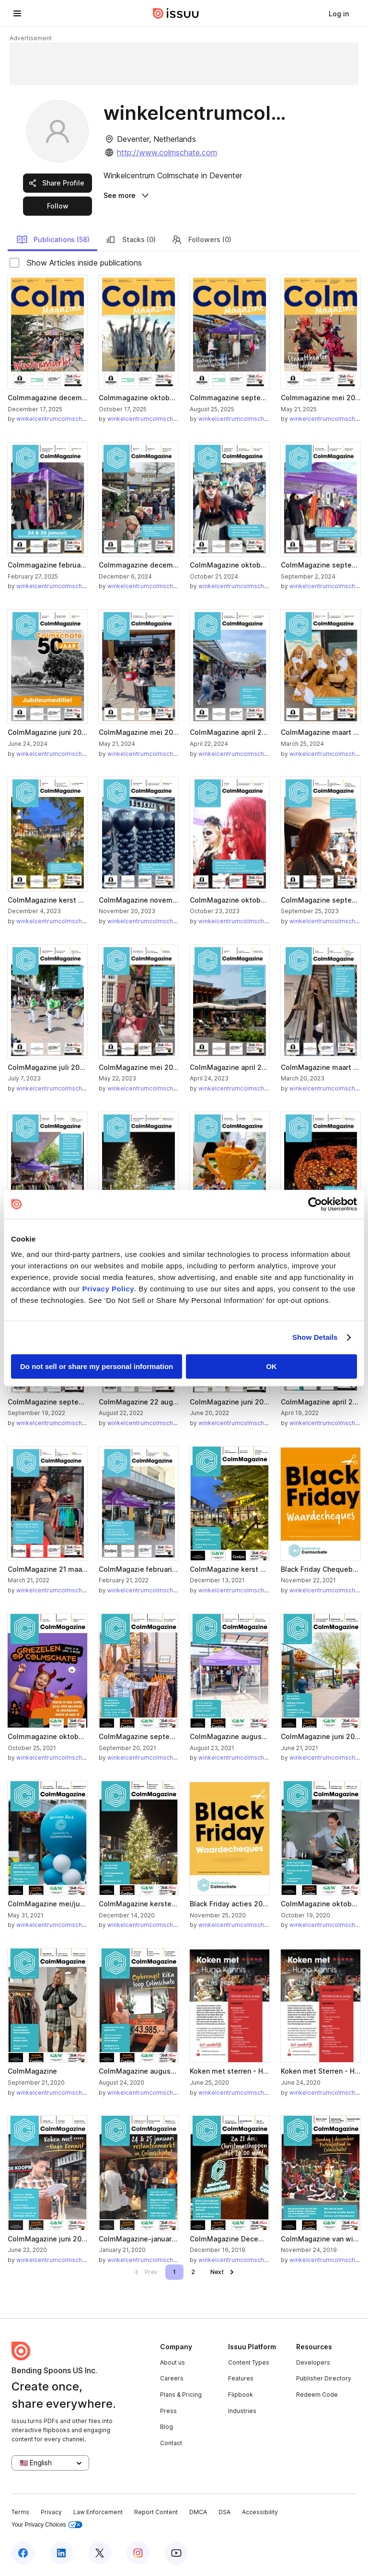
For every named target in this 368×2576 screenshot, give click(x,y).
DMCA (198, 2512)
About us (172, 2362)
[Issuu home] (176, 13)
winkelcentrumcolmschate (53, 418)
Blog (166, 2426)
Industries (242, 2410)
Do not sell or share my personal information (96, 1366)
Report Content (156, 2512)
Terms (20, 2512)
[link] (338, 13)
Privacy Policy (108, 1289)
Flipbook (240, 2394)
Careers (172, 2378)
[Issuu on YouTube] (176, 2552)
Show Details (315, 1337)
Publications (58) (53, 239)
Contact (171, 2443)
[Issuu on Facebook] (23, 2552)
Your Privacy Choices (47, 2525)
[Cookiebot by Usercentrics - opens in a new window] (315, 1204)
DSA (224, 2512)
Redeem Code (317, 2394)
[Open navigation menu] (17, 13)
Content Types (248, 2362)
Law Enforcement (98, 2512)
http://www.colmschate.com (167, 152)
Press (168, 2410)
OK (271, 1366)
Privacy (51, 2512)
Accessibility (260, 2512)
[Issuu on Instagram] (138, 2552)
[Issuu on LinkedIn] (61, 2552)
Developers (313, 2362)
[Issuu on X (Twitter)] (99, 2552)
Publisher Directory (323, 2378)
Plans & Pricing (181, 2394)
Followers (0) (201, 239)
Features (240, 2378)
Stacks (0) (130, 239)
